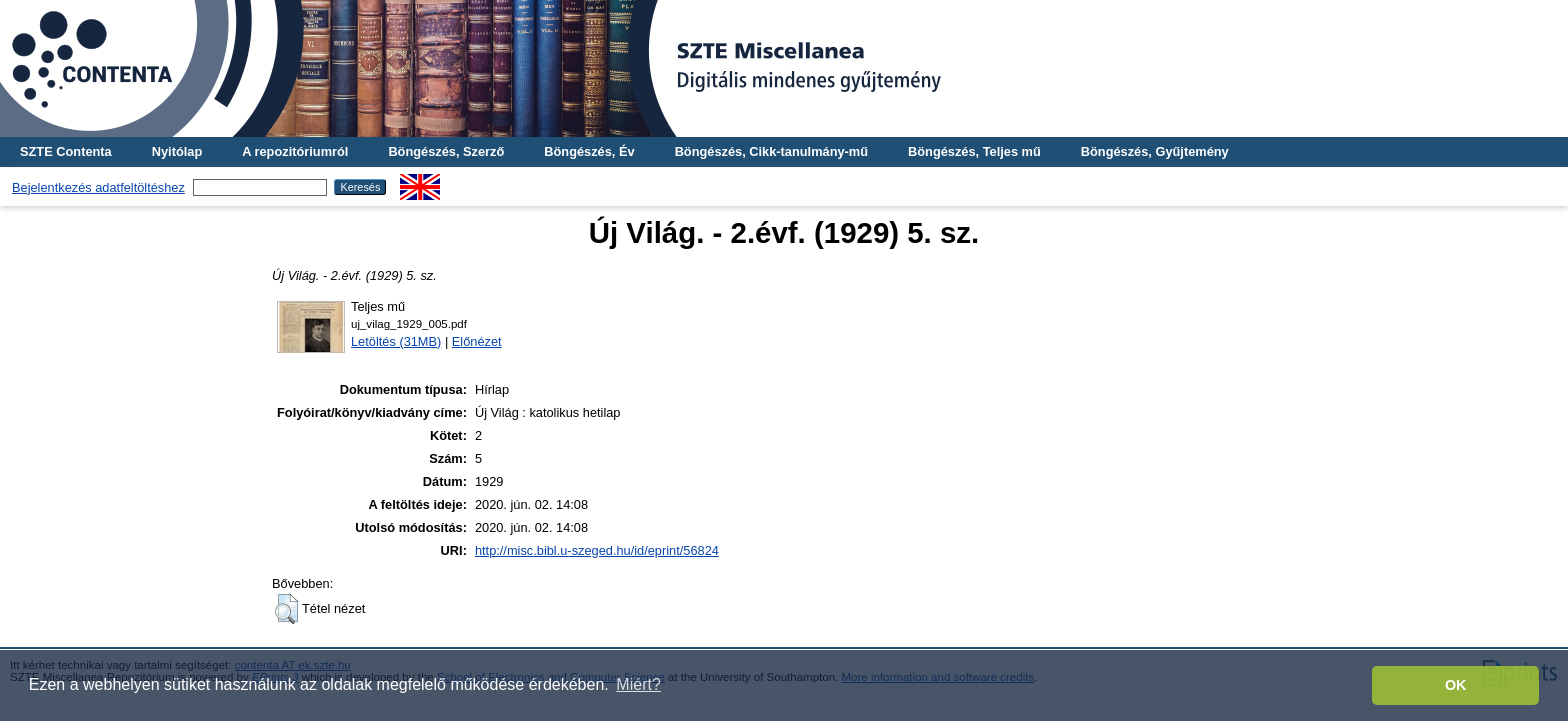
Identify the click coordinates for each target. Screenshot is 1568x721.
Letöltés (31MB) (396, 341)
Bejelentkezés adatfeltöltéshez (98, 187)
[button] (286, 609)
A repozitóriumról (295, 151)
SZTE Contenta (66, 151)
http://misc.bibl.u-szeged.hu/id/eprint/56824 (597, 550)
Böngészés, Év (589, 151)
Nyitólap (177, 151)
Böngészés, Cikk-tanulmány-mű (771, 151)
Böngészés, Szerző (446, 151)
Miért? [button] (638, 684)
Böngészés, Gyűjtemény (1155, 151)
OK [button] (1456, 685)
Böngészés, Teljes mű (974, 151)
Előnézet (477, 341)
